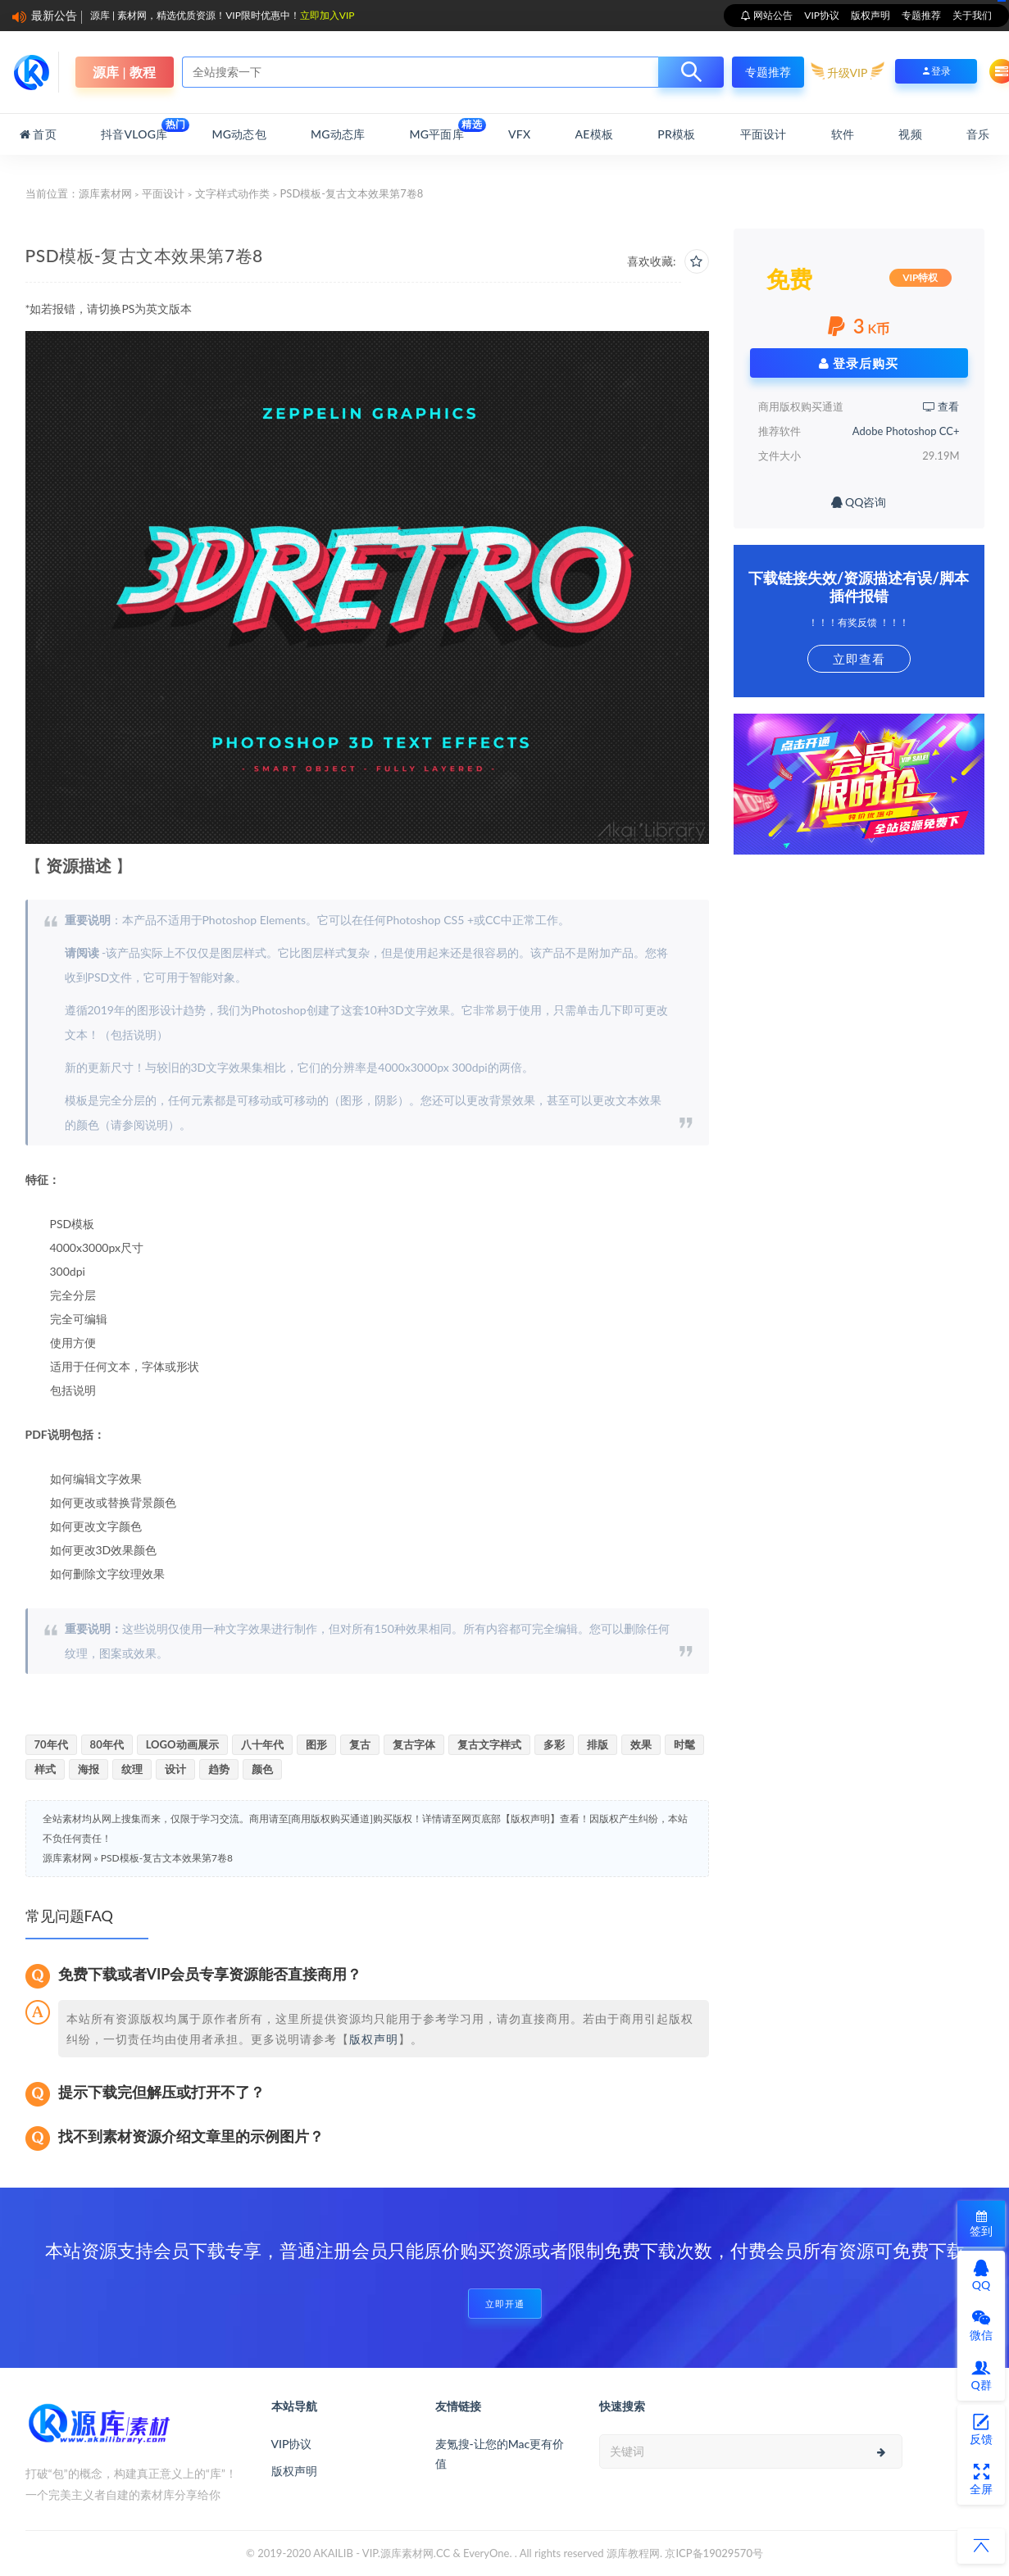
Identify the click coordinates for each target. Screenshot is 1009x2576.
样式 (45, 1769)
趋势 (219, 1769)
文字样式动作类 (232, 193)
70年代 (51, 1744)
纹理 (132, 1769)
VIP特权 (920, 277)
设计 (175, 1769)
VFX (519, 134)
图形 (316, 1744)
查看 (941, 406)
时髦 (684, 1744)
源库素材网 (105, 193)
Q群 (980, 2375)
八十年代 (262, 1744)
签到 (981, 2224)
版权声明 (870, 15)
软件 (842, 134)
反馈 (981, 2429)
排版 (597, 1744)
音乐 (977, 134)
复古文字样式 (489, 1744)
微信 (981, 2325)
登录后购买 (859, 363)
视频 (909, 134)
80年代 (107, 1744)
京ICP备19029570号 (714, 2553)
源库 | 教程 (124, 71)
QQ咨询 (859, 502)
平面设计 (763, 134)
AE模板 (594, 134)
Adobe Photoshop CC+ (906, 431)
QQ (981, 2275)
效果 (641, 1744)
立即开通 (505, 2303)
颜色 (262, 1769)
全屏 (981, 2479)
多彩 (554, 1744)
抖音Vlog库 (134, 129)
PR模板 (676, 134)
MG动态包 (239, 134)
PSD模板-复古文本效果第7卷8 (167, 1858)
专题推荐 (921, 15)
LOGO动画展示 (182, 1744)
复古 (359, 1744)
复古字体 (414, 1744)
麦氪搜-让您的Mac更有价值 (500, 2453)
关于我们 (972, 15)
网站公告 (772, 15)
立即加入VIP (327, 15)
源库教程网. (634, 2553)
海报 (88, 1769)
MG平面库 (437, 129)
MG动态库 (338, 134)
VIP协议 (821, 15)
